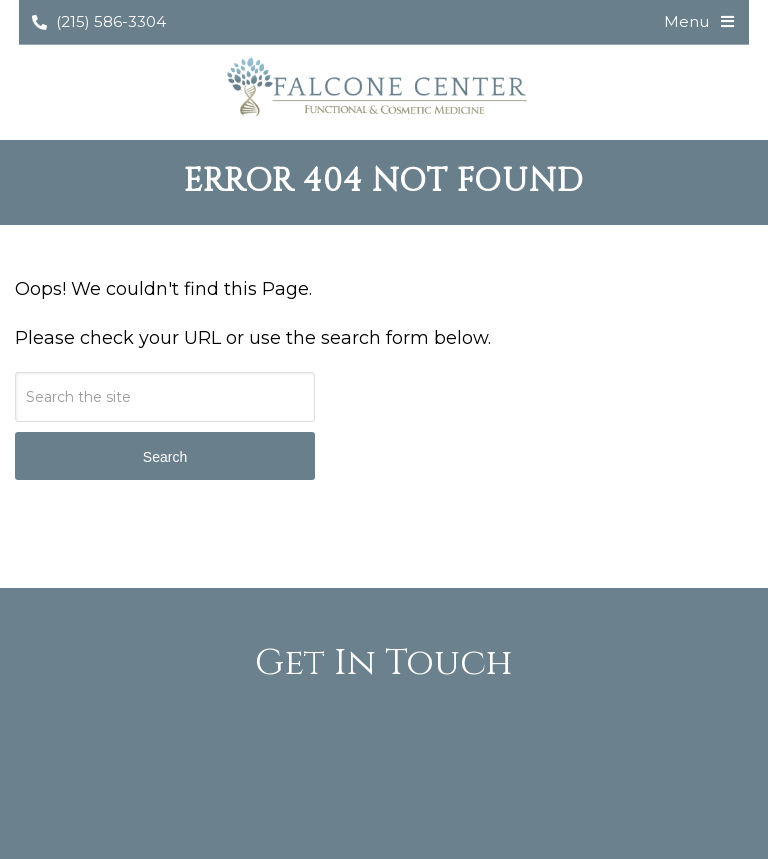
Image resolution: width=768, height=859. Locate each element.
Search (165, 457)
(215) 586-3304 (99, 21)
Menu (686, 21)
